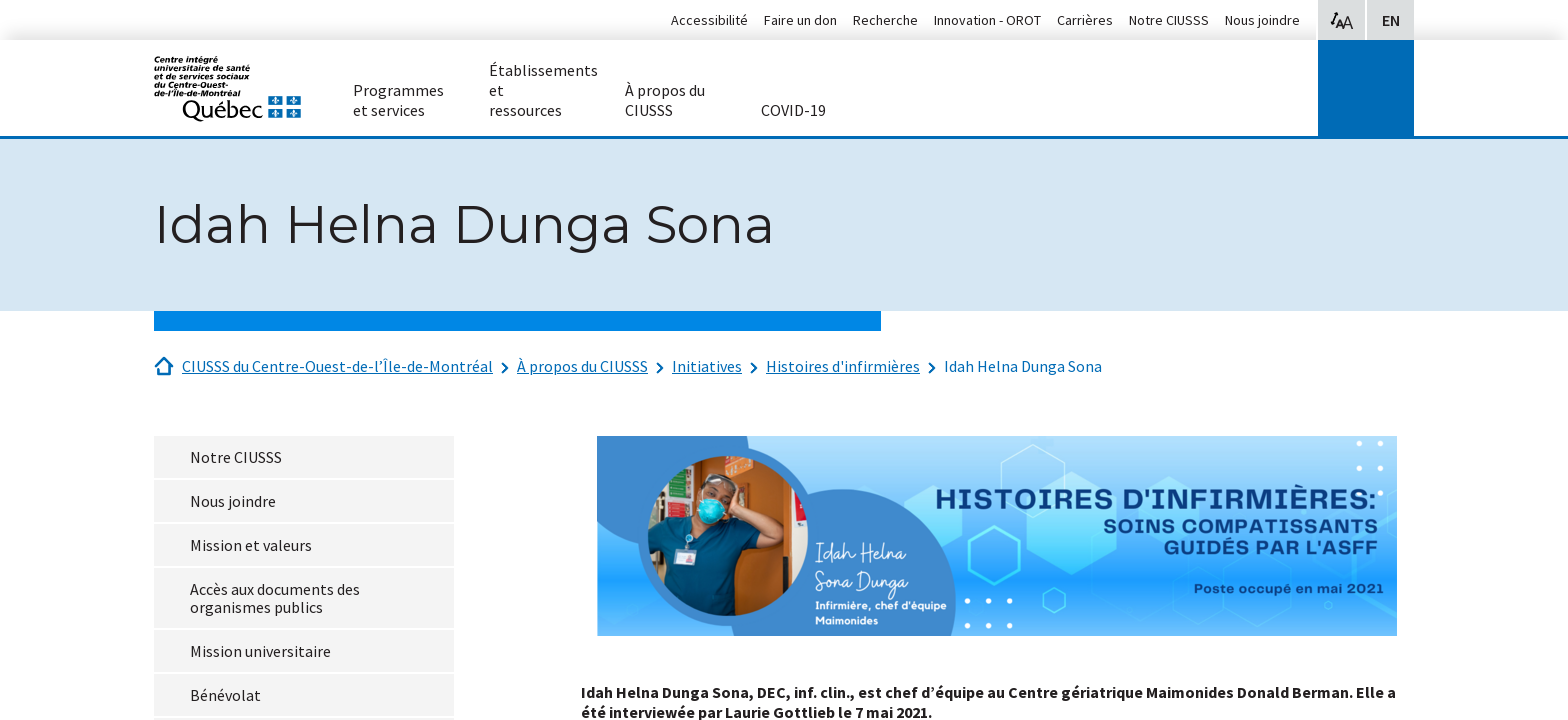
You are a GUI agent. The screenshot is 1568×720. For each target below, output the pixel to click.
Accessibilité (709, 20)
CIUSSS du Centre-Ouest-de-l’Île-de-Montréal (337, 366)
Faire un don (800, 20)
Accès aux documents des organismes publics (275, 598)
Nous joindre (1262, 20)
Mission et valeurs (251, 545)
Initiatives (707, 366)
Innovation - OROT (987, 20)
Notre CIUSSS (1169, 20)
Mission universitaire (260, 651)
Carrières (1085, 20)
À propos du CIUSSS (582, 366)
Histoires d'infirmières (843, 366)
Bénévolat (225, 695)
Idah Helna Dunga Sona (1023, 366)
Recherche (885, 20)
